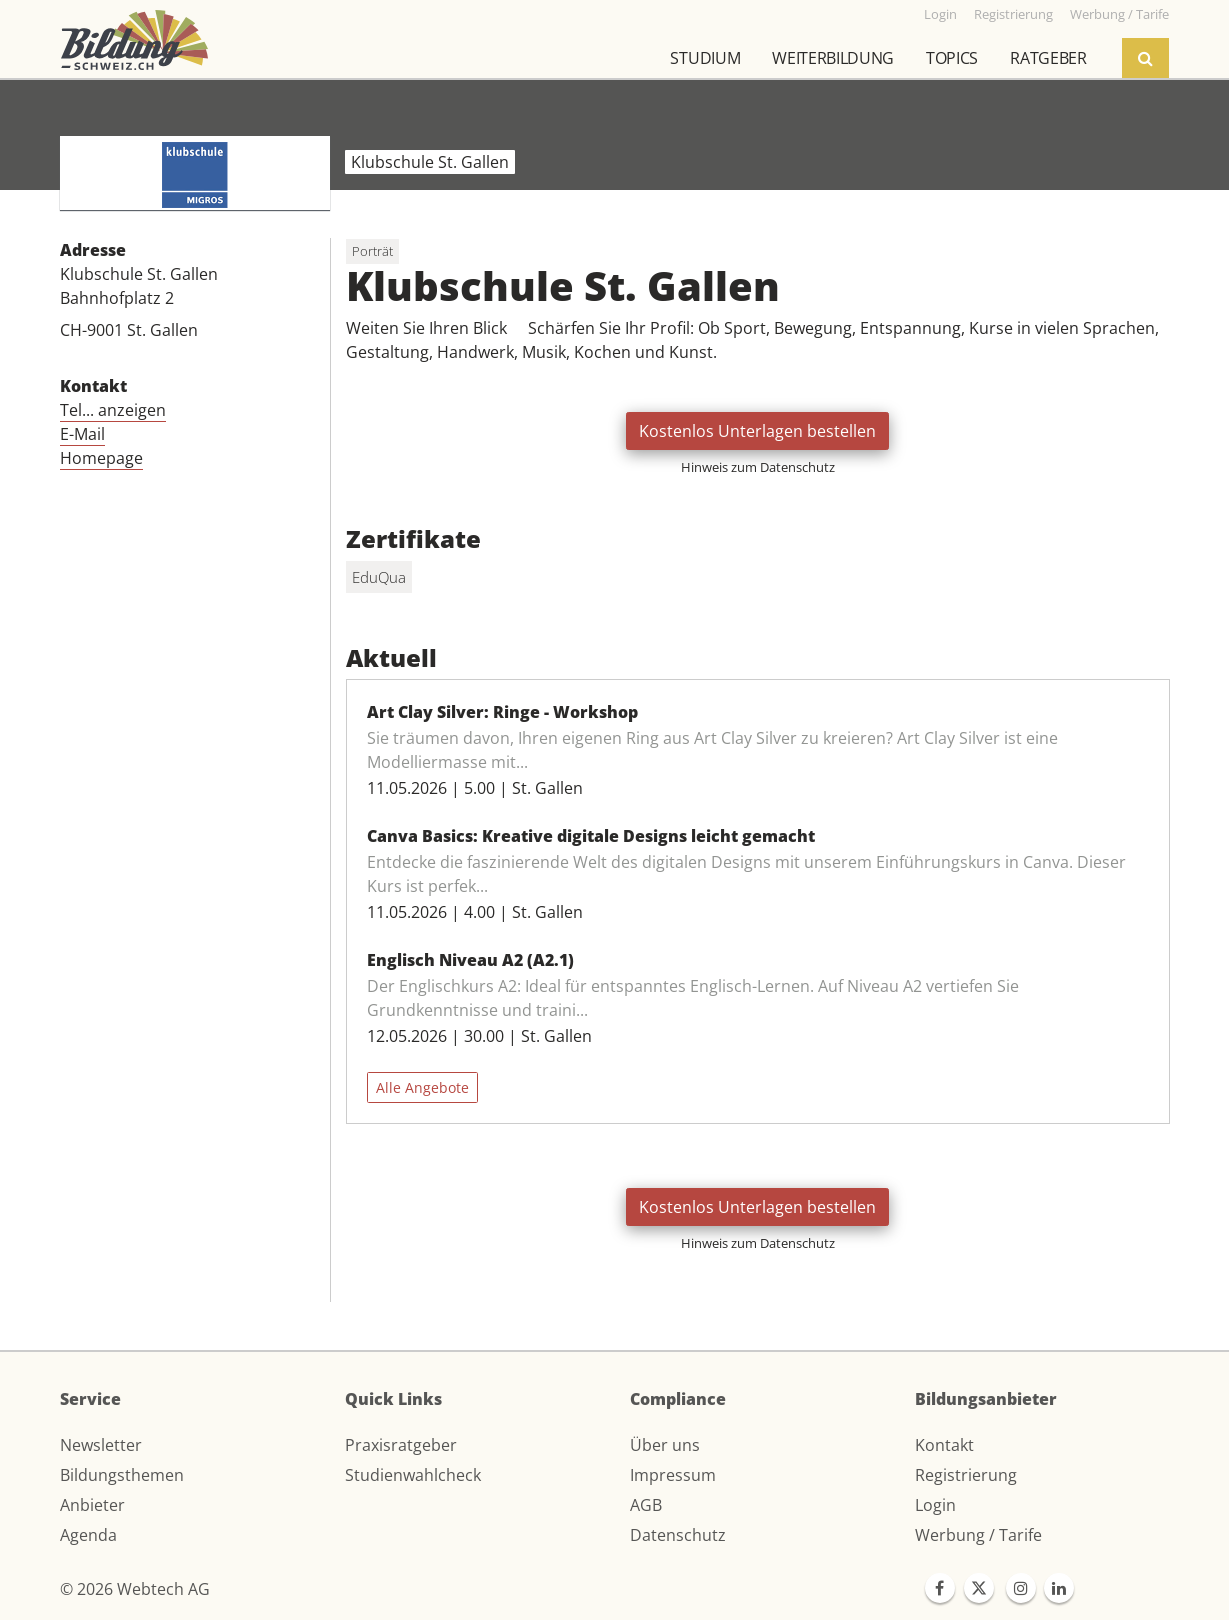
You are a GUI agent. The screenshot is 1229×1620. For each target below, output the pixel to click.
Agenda (88, 1535)
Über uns (665, 1445)
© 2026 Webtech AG (135, 1589)
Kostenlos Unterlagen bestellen (757, 431)
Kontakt (944, 1445)
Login (935, 1505)
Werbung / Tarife (978, 1535)
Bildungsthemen (122, 1475)
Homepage (101, 458)
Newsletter (101, 1445)
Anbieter (92, 1505)
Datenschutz (678, 1535)
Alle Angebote (422, 1087)
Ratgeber (1048, 58)
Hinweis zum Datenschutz (758, 467)
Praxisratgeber (401, 1445)
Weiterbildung (833, 58)
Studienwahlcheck (413, 1475)
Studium (705, 58)
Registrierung (966, 1475)
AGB (646, 1505)
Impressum (673, 1475)
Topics (952, 58)
